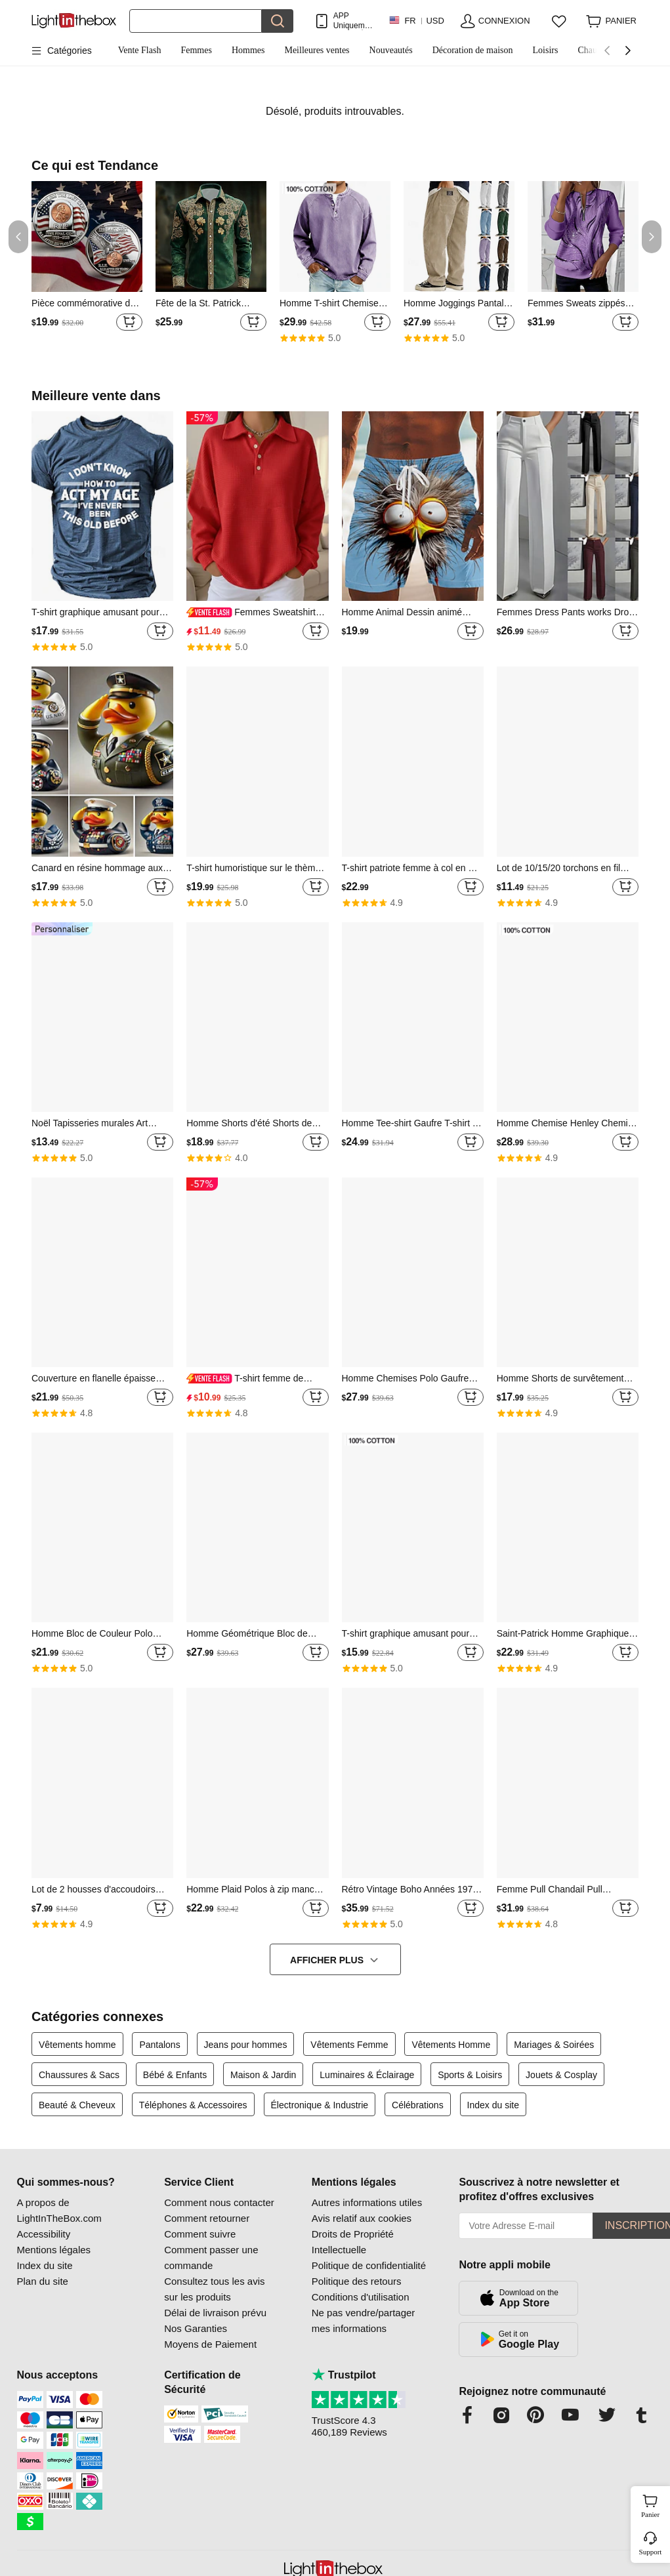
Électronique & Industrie (320, 2105)
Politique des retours (357, 2281)
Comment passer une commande (211, 2257)
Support (650, 2552)
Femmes (195, 50)
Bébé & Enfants (175, 2075)
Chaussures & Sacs (79, 2075)
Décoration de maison (472, 50)
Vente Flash (139, 50)
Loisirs (545, 50)
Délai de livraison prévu (215, 2312)
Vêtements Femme (349, 2044)
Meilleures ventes (316, 50)
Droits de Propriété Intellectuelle (353, 2241)
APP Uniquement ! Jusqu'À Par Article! (354, 20)
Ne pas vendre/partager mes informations (363, 2320)
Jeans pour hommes (245, 2044)
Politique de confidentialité (369, 2265)
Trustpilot (344, 2375)
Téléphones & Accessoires (193, 2105)
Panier (654, 2504)
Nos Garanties (195, 2328)
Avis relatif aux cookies (361, 2218)
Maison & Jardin (263, 2075)
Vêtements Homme (450, 2044)
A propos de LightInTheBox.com (59, 2210)
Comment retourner (206, 2218)
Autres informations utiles (367, 2202)
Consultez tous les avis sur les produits (214, 2289)
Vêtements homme (77, 2044)
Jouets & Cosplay (561, 2075)
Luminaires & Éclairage (367, 2075)
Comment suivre (200, 2233)
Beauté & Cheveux (77, 2105)
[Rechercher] (195, 21)
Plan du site (42, 2281)
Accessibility (44, 2233)
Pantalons (159, 2044)
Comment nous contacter (219, 2202)
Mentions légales (54, 2249)
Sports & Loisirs (470, 2075)
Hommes (248, 50)
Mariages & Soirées (554, 2044)
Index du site (493, 2105)
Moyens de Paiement (210, 2344)
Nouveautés (391, 50)
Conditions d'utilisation (360, 2296)
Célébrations (418, 2105)
